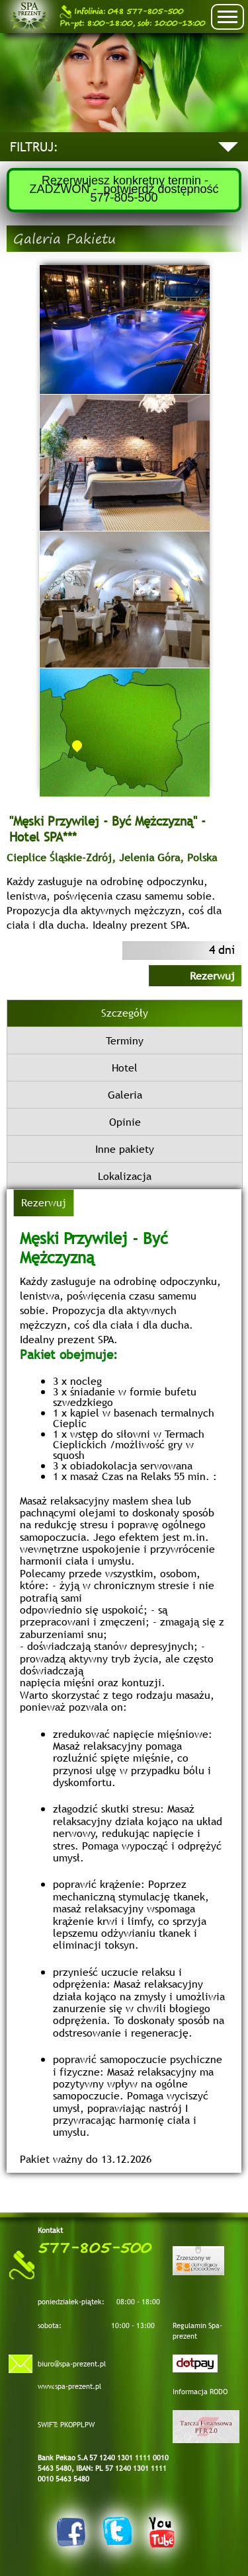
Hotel (125, 1067)
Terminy (125, 1040)
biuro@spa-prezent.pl (72, 2364)
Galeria (125, 1094)
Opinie (125, 1121)
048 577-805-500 (121, 12)
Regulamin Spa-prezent (197, 2330)
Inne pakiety (124, 1149)
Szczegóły (124, 1012)
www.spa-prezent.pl (69, 2386)
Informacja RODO (200, 2391)
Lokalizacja (124, 1176)
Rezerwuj (212, 975)
